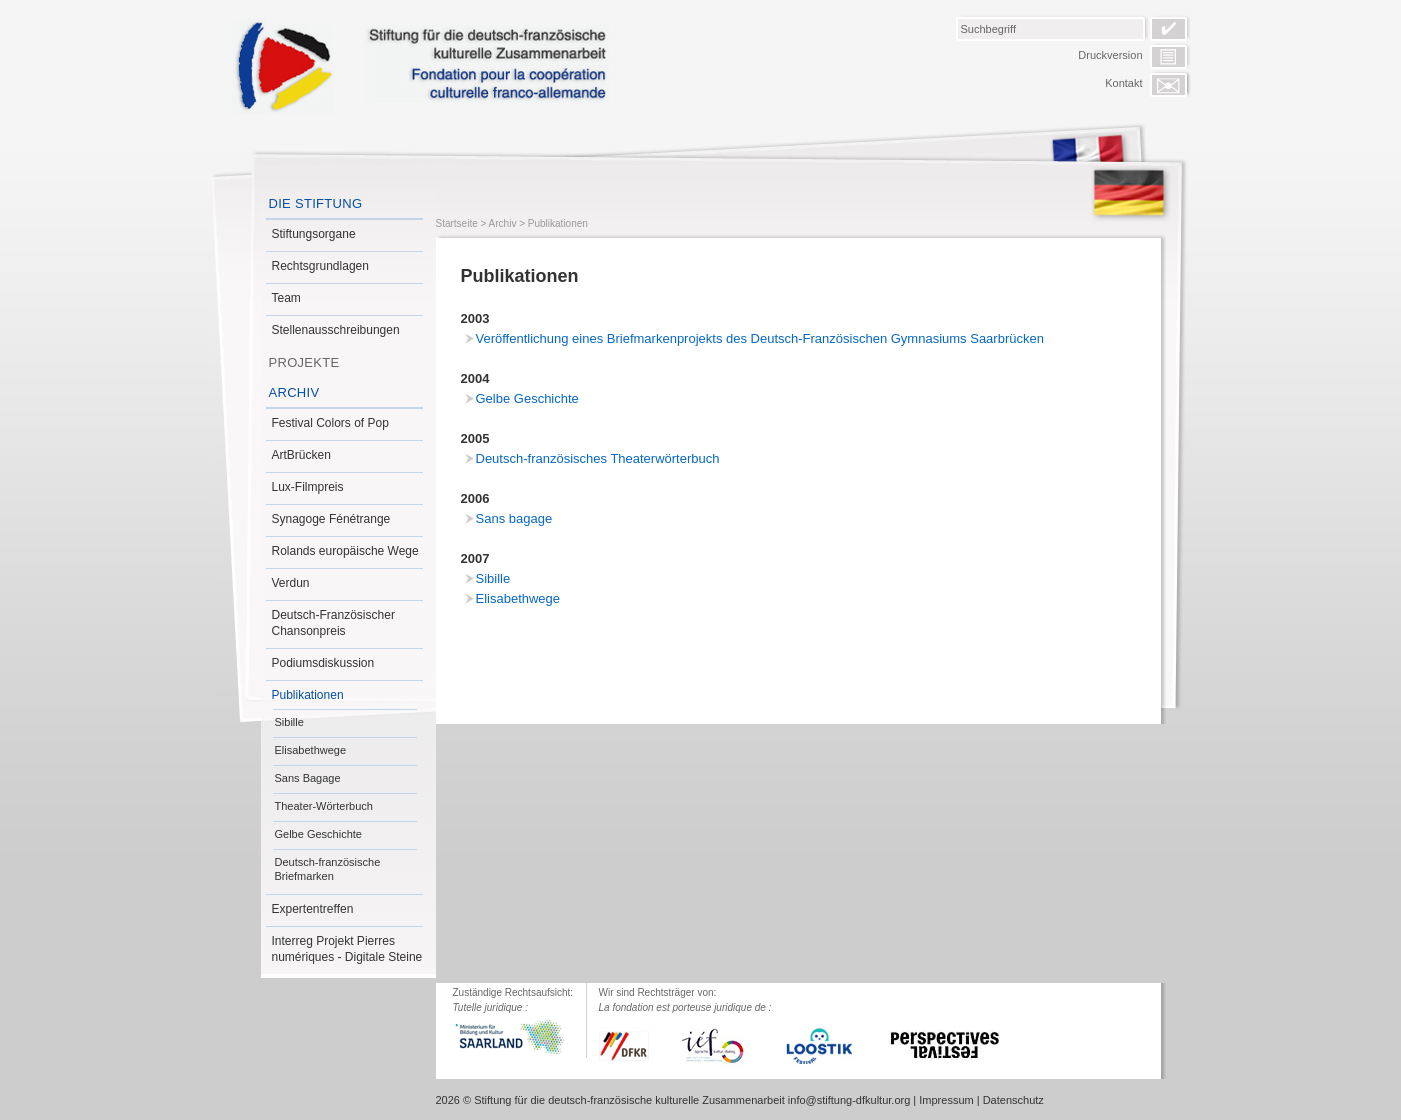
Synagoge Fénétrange (331, 519)
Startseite (457, 223)
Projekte (304, 362)
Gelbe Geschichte (318, 834)
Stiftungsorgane (314, 234)
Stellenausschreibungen (336, 330)
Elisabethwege (311, 750)
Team (286, 298)
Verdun (291, 583)
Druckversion (1110, 55)
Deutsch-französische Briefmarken (328, 869)
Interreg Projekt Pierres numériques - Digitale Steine (347, 949)
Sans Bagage (308, 778)
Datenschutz (1013, 1100)
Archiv (294, 392)
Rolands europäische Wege (345, 551)
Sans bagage (514, 518)
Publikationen (308, 695)
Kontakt (1123, 83)
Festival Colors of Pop (330, 423)
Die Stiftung (316, 203)
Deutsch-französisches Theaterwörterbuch (598, 458)
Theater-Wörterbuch (324, 806)
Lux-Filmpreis (308, 487)
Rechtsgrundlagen (320, 266)
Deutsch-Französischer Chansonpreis (333, 623)
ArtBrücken (301, 455)
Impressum (946, 1100)
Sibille (289, 722)
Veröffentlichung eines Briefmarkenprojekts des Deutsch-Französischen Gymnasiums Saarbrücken (760, 338)
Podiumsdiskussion (323, 663)
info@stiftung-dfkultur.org (849, 1100)
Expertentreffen (313, 909)
